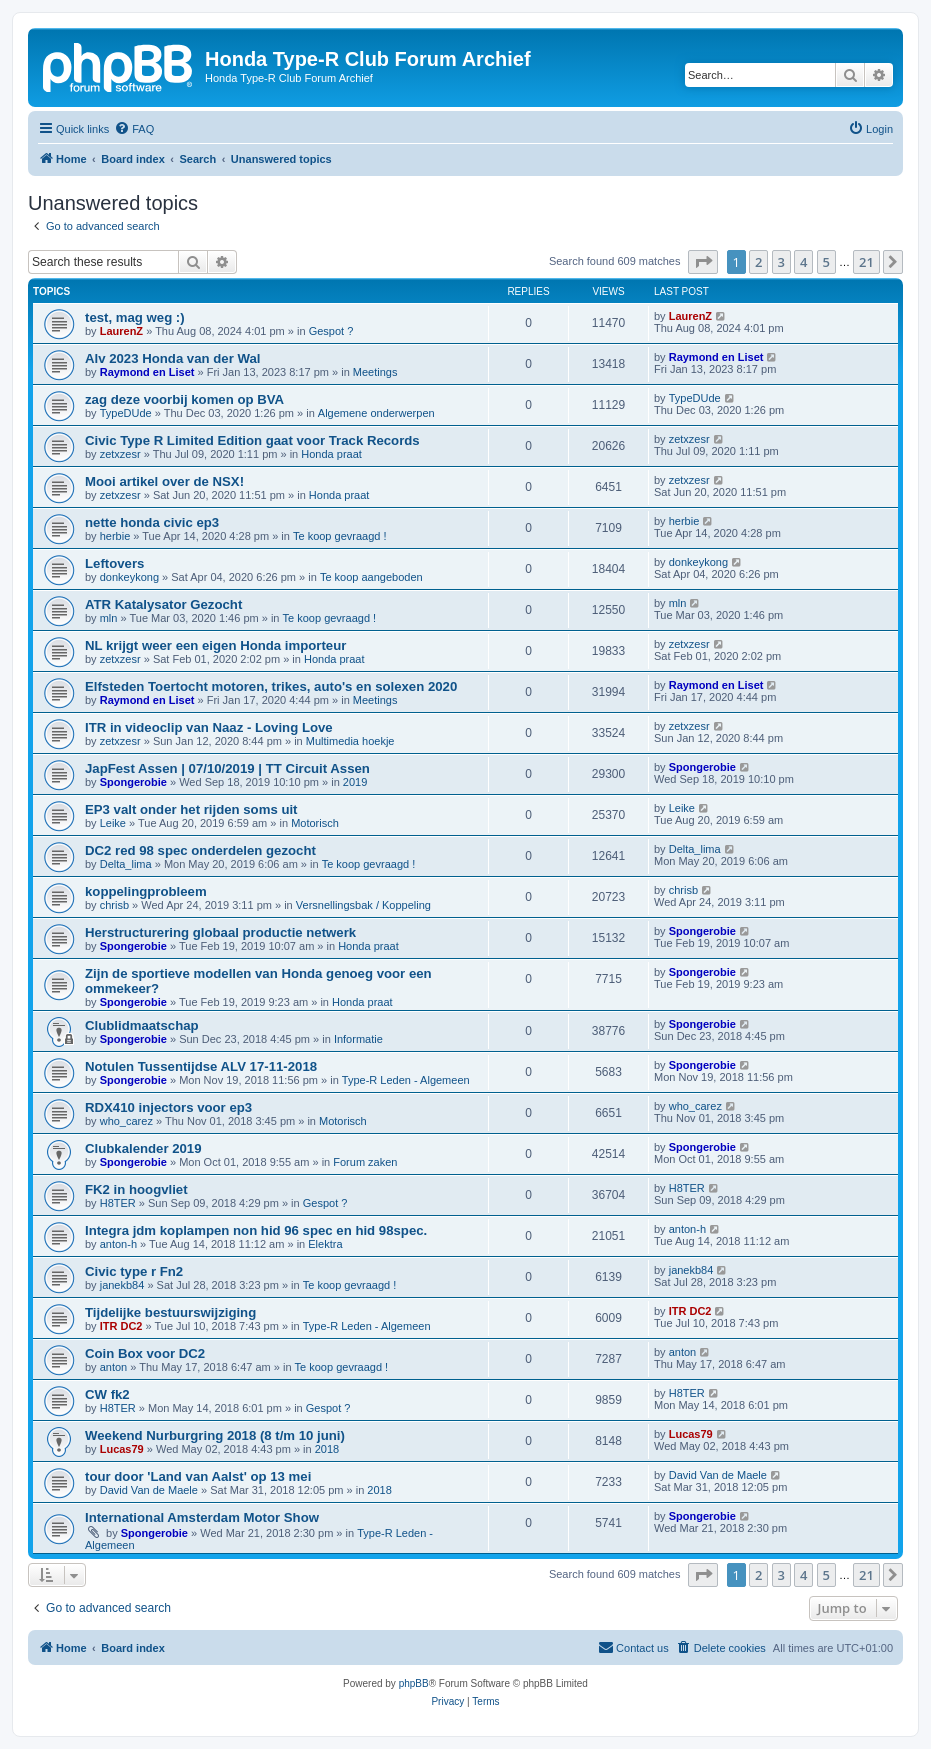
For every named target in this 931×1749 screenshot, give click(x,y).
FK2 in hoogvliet (136, 1189)
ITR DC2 (121, 1326)
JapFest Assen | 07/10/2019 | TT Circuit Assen (227, 768)
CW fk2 (107, 1394)
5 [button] (826, 262)
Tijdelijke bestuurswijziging (170, 1312)
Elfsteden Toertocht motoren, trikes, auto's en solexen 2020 (271, 686)
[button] (703, 262)
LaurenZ (121, 331)
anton (114, 1367)
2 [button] (758, 262)
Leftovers (114, 563)
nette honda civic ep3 (152, 522)
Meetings (375, 372)
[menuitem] (134, 129)
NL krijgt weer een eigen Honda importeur (215, 645)
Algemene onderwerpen (376, 413)
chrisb (114, 905)
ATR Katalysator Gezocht (163, 604)
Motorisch (315, 823)
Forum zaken (365, 1162)
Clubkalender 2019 (143, 1148)
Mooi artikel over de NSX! (164, 481)
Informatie (358, 1039)
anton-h (118, 1244)
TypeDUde (126, 413)
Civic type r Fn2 (134, 1271)
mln (109, 618)
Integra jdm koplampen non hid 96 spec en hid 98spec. (256, 1230)
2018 (327, 1449)
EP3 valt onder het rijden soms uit (191, 809)
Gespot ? (331, 331)
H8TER (118, 1203)
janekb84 (122, 1285)
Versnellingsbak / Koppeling (363, 905)
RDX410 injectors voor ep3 (168, 1107)
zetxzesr (120, 454)
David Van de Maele (149, 1490)
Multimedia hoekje (350, 741)
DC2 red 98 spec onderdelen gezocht (200, 850)
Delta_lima (126, 864)
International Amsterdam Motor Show (202, 1517)
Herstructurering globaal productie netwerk (220, 932)
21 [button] (866, 262)
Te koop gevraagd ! (340, 536)
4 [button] (803, 262)
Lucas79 (122, 1449)
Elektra (325, 1244)
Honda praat (331, 454)
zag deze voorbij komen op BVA (184, 399)
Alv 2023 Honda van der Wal (172, 358)
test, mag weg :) (135, 317)
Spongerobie (133, 782)
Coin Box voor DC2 (145, 1353)
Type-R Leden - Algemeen (406, 1080)
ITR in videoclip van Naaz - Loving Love (209, 727)
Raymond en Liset (147, 372)
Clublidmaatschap (142, 1025)
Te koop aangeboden (371, 577)
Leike (113, 823)
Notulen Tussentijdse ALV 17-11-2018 (201, 1066)
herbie (115, 536)
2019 (355, 782)
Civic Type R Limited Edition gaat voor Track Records (252, 440)
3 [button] (781, 262)
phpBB (414, 1683)
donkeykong (129, 577)
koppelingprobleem (146, 891)
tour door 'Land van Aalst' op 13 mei (198, 1476)
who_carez (126, 1121)
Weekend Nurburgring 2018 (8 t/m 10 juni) (215, 1435)
